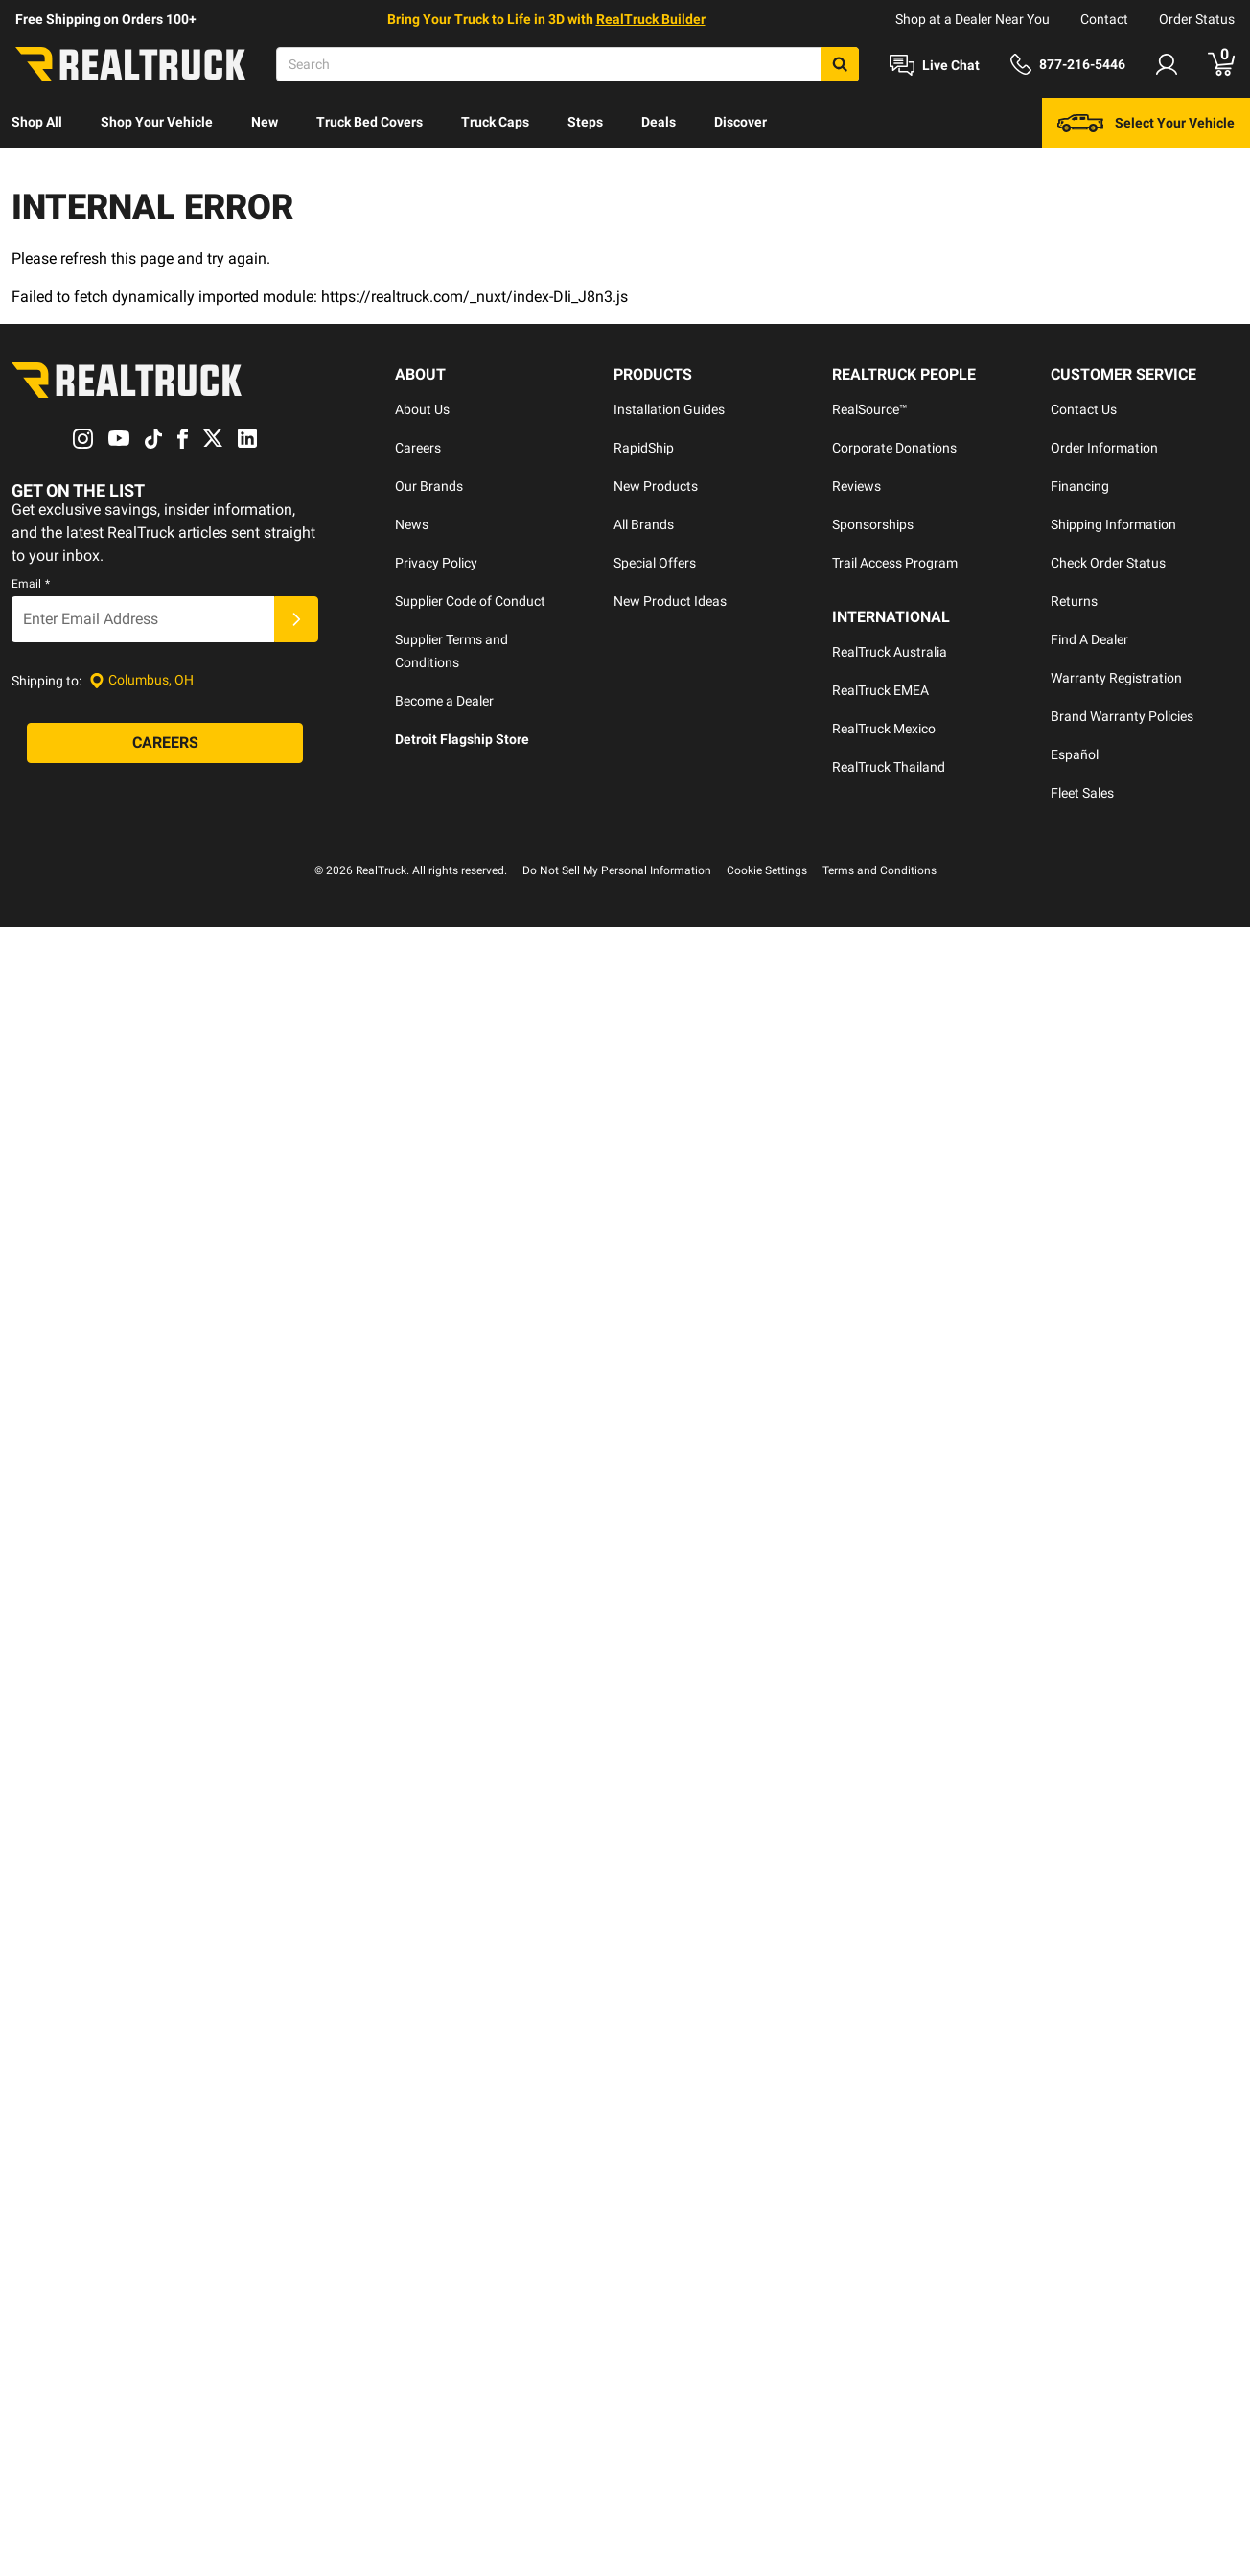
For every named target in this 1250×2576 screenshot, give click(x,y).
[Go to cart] (1221, 64)
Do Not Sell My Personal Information (616, 870)
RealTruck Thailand (888, 767)
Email (31, 584)
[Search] (567, 64)
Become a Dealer (444, 700)
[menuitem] (37, 123)
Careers (418, 447)
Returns (1074, 601)
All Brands (643, 524)
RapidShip (643, 447)
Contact (1104, 19)
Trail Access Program (895, 562)
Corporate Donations (894, 447)
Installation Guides (669, 409)
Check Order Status (1108, 562)
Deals (658, 121)
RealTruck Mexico (884, 728)
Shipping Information (1113, 524)
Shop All (37, 121)
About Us (422, 409)
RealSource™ (870, 409)
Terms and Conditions (879, 870)
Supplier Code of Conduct (470, 601)
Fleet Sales (1082, 793)
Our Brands (429, 486)
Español (1075, 754)
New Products (655, 486)
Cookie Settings (767, 870)
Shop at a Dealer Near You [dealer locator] (972, 19)
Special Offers (654, 562)
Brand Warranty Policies (1122, 716)
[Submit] (296, 619)
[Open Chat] (935, 65)
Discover (740, 121)
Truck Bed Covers (369, 121)
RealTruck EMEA (880, 690)
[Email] (143, 619)
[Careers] (165, 743)
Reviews (856, 486)
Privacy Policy (436, 562)
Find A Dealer (1089, 639)
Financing (1080, 486)
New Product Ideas (670, 601)
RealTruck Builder (651, 19)
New (264, 121)
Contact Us (1084, 409)
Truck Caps (495, 121)
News (411, 524)
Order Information (1104, 447)
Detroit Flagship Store (462, 739)
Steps (585, 121)
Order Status (1197, 19)
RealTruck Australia (889, 652)
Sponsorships (873, 524)
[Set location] (141, 680)
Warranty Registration (1116, 677)
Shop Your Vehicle (157, 121)
